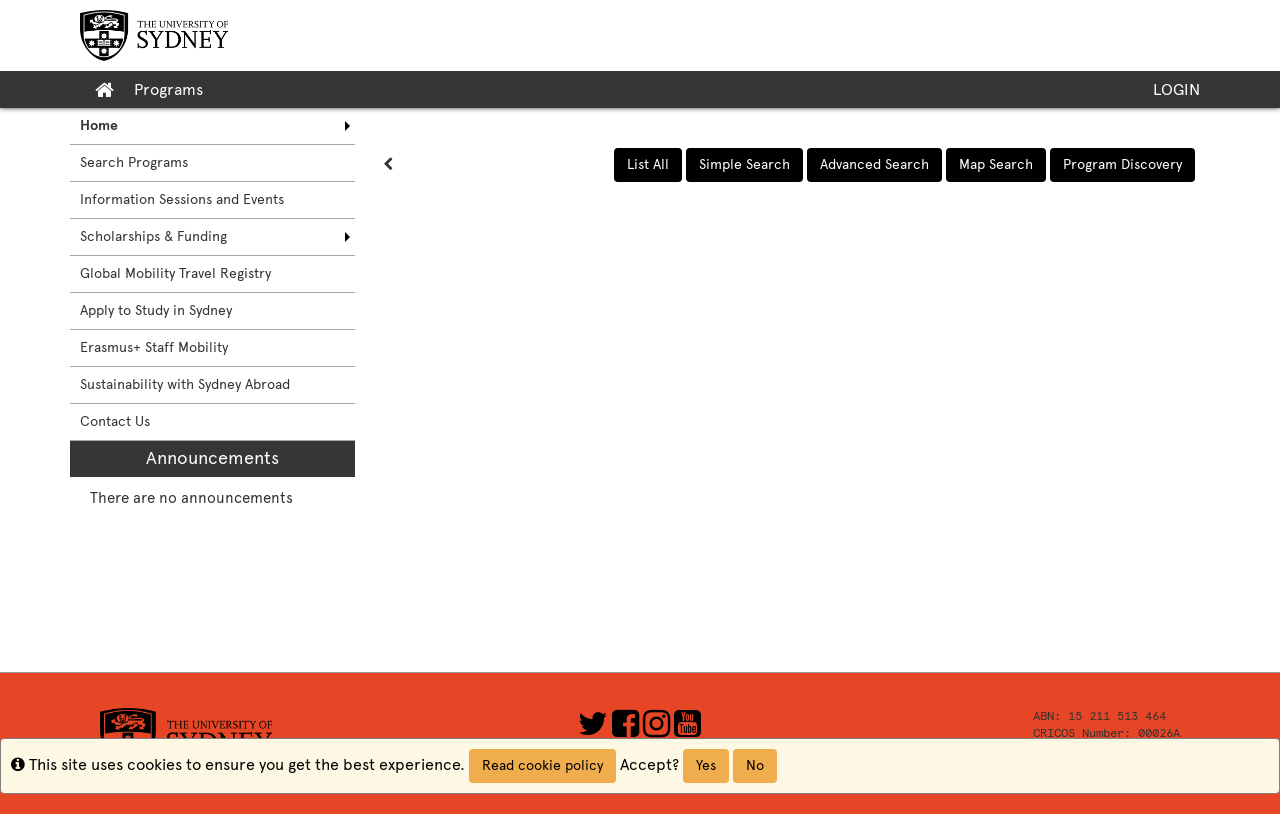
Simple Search (744, 164)
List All (648, 164)
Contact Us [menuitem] (115, 421)
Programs (168, 89)
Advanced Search (874, 164)
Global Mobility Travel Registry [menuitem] (175, 273)
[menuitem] (212, 126)
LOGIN (1176, 89)
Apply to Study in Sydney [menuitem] (156, 310)
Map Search (996, 164)
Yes (706, 765)
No (755, 765)
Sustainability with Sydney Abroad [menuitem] (185, 384)
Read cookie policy (542, 765)
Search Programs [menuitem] (134, 162)
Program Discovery (1122, 164)
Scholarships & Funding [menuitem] (153, 236)
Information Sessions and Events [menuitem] (182, 199)
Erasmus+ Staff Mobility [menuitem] (154, 347)
